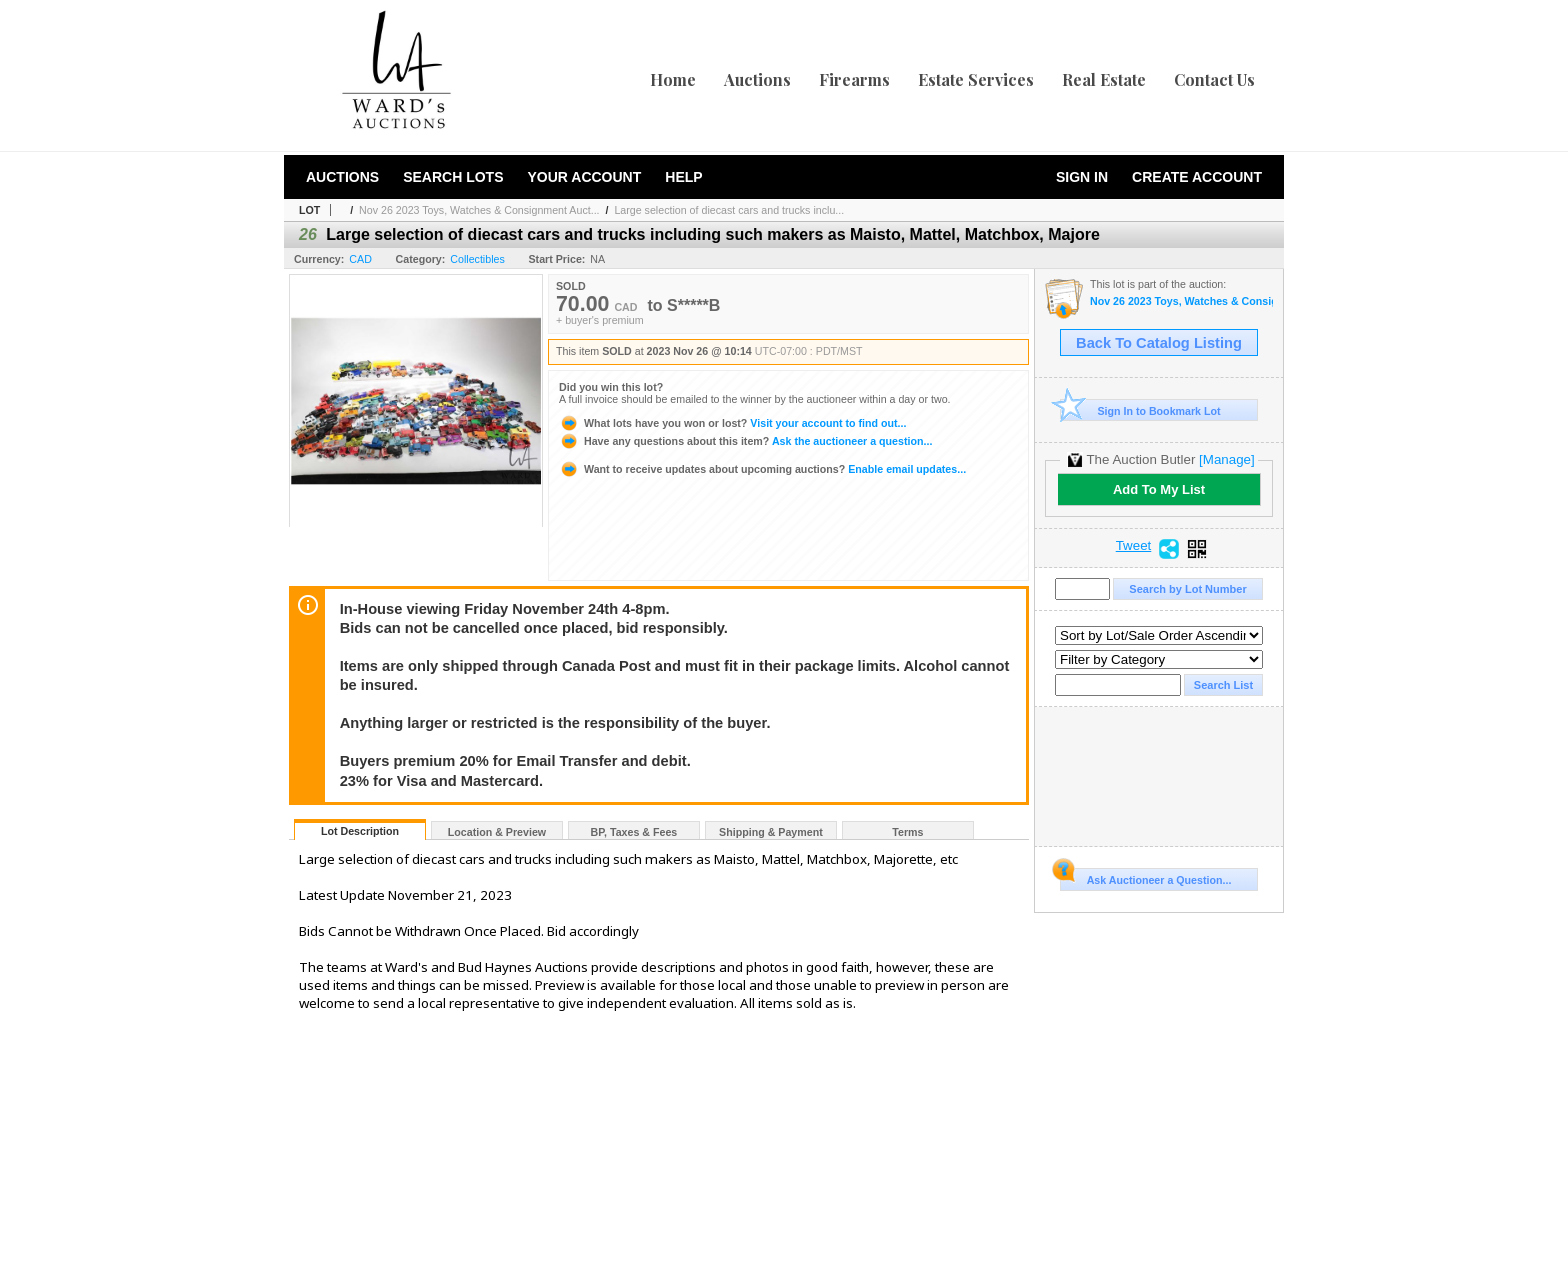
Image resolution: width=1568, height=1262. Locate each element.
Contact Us (1214, 79)
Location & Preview (497, 832)
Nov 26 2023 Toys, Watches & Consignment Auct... (479, 210)
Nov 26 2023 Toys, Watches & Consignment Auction (1181, 301)
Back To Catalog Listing (1159, 343)
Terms (907, 832)
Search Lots (453, 177)
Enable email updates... (762, 469)
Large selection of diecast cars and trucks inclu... (729, 210)
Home (673, 79)
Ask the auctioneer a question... (745, 441)
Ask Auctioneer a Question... (1145, 877)
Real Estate (1104, 79)
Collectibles (477, 259)
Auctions (757, 79)
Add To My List (1159, 489)
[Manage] (1226, 459)
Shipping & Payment (771, 832)
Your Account (584, 177)
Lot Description (360, 831)
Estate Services (976, 79)
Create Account (1197, 177)
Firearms (854, 79)
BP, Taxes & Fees (634, 832)
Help (683, 177)
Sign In (1082, 177)
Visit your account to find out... (732, 423)
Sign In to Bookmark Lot (1140, 410)
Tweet (1134, 546)
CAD (360, 259)
